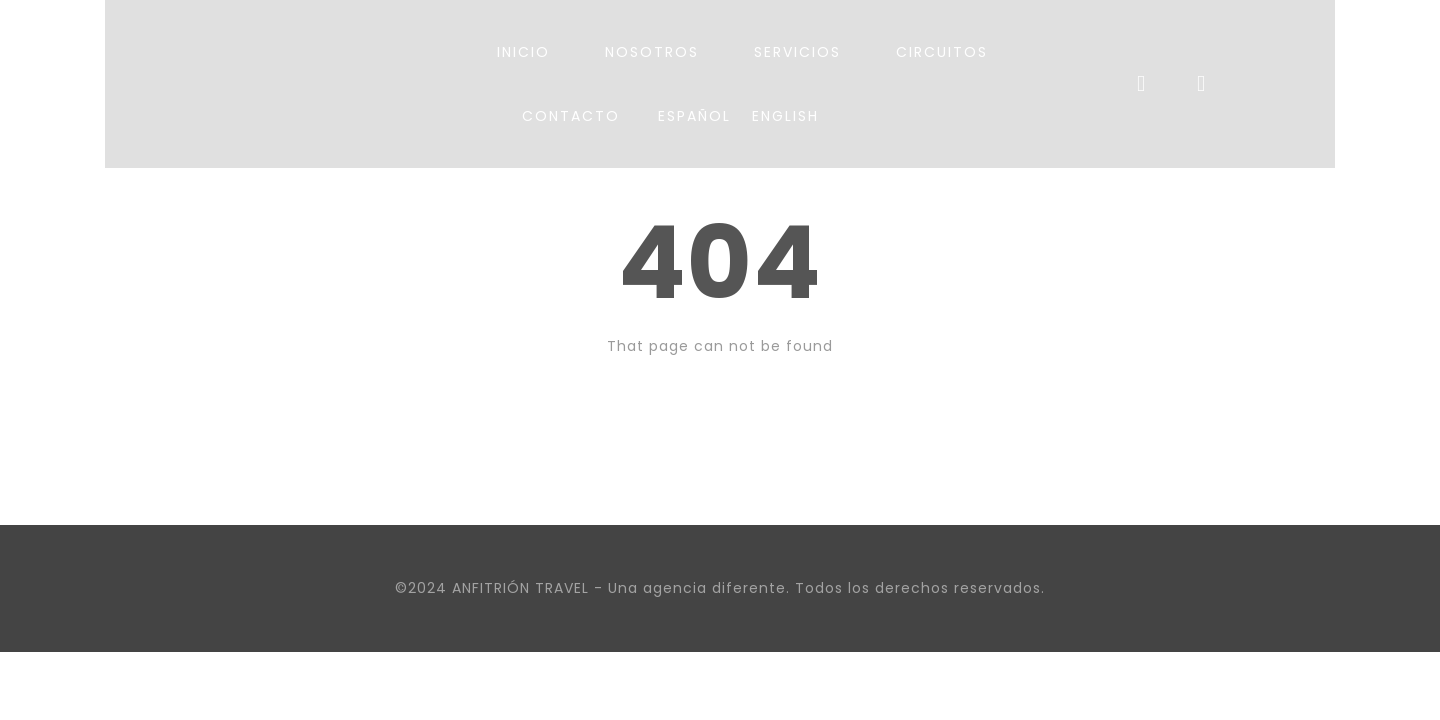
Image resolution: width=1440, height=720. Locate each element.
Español (694, 116)
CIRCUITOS (942, 52)
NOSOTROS (652, 52)
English (785, 116)
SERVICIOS (797, 52)
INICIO (523, 52)
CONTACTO (571, 116)
